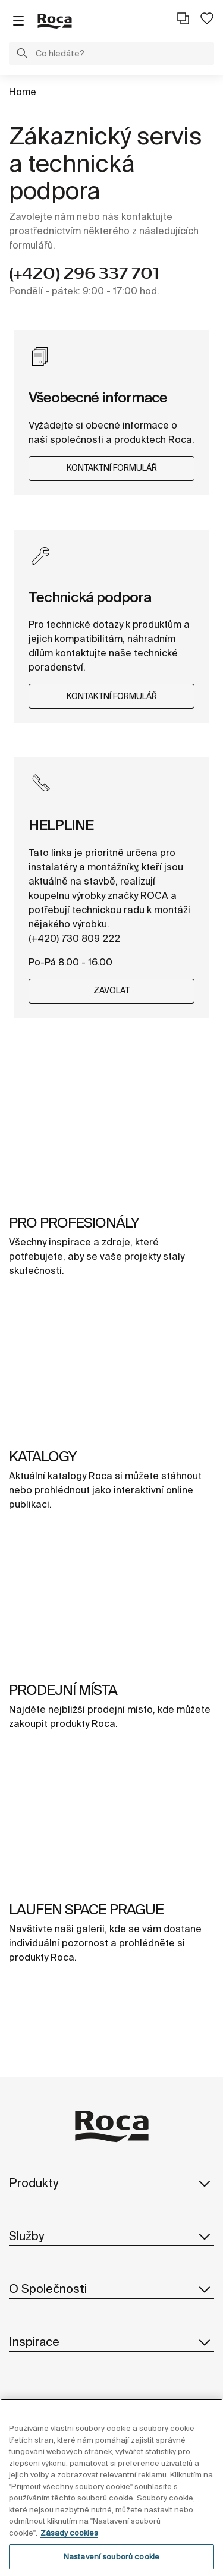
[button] (22, 54)
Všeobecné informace (98, 397)
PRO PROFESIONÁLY (74, 1223)
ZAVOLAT (111, 990)
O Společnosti (111, 2288)
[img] (111, 1134)
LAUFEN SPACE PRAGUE (86, 1909)
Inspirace (111, 2341)
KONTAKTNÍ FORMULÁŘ (112, 468)
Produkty (111, 2183)
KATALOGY (43, 1456)
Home (22, 91)
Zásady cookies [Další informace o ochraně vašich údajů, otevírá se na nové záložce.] (69, 2543)
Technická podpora (90, 597)
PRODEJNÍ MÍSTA (63, 1690)
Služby (111, 2235)
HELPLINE (61, 825)
